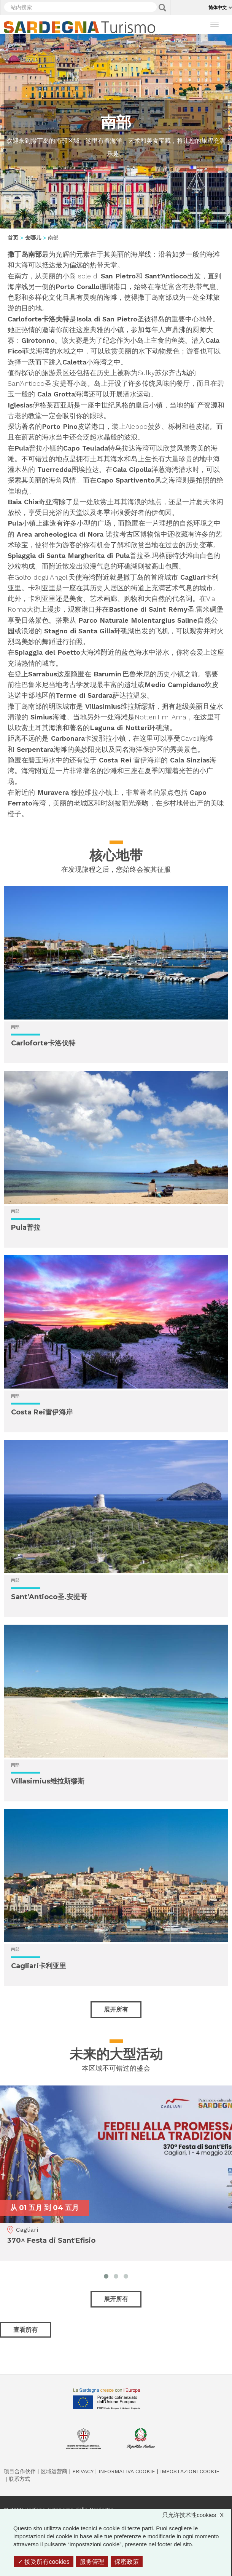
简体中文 (217, 7)
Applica (162, 8)
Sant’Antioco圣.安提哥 (49, 1597)
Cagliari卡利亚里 (38, 1966)
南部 (15, 1026)
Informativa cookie (127, 2471)
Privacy (83, 2471)
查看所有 (25, 2329)
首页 (13, 238)
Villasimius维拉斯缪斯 (47, 1781)
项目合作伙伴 (20, 2471)
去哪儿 (33, 238)
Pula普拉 (25, 1227)
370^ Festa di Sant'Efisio (51, 2240)
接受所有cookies (44, 2561)
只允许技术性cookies (196, 2515)
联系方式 (19, 2479)
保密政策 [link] (126, 2561)
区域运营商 (54, 2471)
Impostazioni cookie (189, 2471)
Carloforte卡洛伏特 (43, 1043)
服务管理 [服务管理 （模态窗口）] (92, 2561)
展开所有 (116, 2009)
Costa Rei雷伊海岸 (42, 1412)
